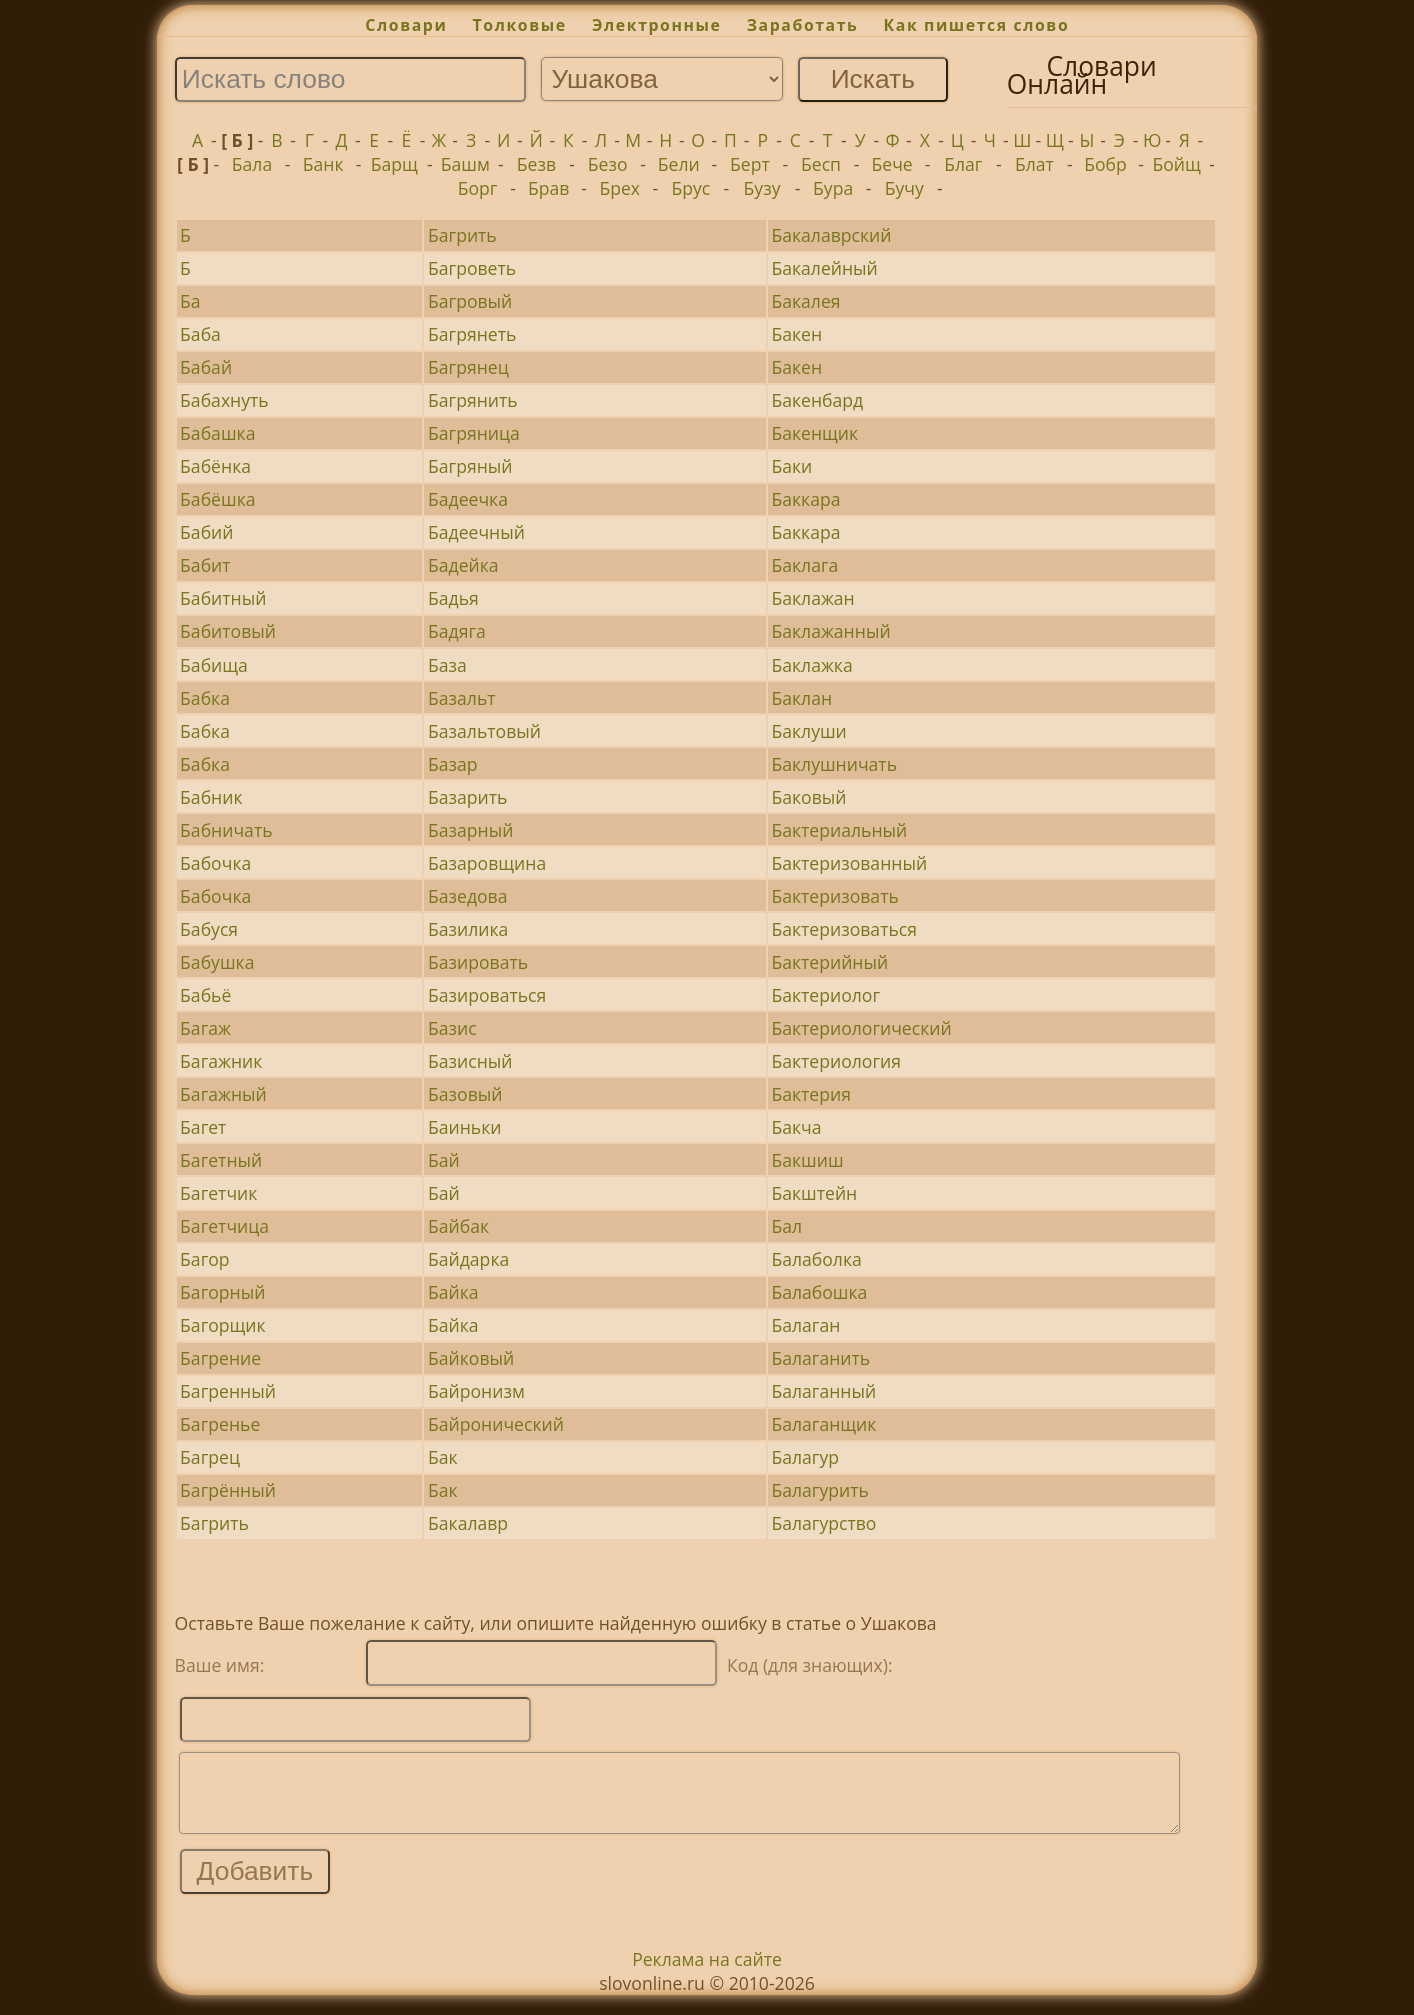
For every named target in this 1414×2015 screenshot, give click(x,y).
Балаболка (816, 1259)
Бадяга (457, 631)
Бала (252, 164)
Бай (444, 1160)
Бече (892, 164)
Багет (203, 1127)
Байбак (458, 1226)
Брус (690, 188)
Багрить (462, 235)
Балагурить (819, 1490)
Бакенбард (817, 400)
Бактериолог (825, 995)
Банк (323, 164)
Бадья (453, 598)
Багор (204, 1259)
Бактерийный (829, 962)
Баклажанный (830, 631)
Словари (406, 25)
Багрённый (228, 1490)
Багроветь (472, 268)
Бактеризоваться (844, 929)
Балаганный (823, 1391)
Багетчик (218, 1193)
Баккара (805, 499)
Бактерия (810, 1094)
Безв (536, 164)
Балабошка (819, 1292)
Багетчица (224, 1226)
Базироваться (487, 995)
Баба (200, 334)
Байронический (496, 1424)
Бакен (796, 334)
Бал (786, 1226)
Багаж (205, 1028)
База (447, 665)
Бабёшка (217, 499)
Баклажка (811, 665)
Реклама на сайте (707, 1974)
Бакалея (805, 301)
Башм (465, 164)
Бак (443, 1457)
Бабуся (209, 929)
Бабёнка (215, 466)
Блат (1034, 164)
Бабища (214, 665)
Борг (478, 188)
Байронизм (476, 1391)
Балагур (805, 1457)
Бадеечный (476, 532)
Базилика (468, 929)
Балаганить (820, 1358)
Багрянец (468, 367)
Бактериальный (839, 830)
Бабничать (226, 830)
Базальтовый (484, 731)
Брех (619, 188)
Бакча (796, 1127)
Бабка (205, 698)
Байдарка (468, 1259)
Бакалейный (824, 268)
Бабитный (223, 598)
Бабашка (217, 433)
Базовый (465, 1094)
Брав (548, 188)
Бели (679, 164)
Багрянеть (472, 334)
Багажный (223, 1094)
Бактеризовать (834, 896)
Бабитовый (228, 631)
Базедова (468, 896)
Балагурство (823, 1523)
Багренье (220, 1424)
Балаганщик (823, 1424)
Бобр (1105, 164)
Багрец (210, 1457)
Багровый (470, 301)
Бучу (904, 188)
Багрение (220, 1358)
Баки (791, 466)
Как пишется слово (977, 25)
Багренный (228, 1391)
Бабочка (215, 863)
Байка (453, 1292)
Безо (608, 164)
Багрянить (473, 400)
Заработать (803, 25)
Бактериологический (861, 1028)
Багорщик (223, 1325)
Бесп (821, 164)
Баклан (801, 698)
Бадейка (463, 565)
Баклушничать (834, 764)
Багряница (474, 433)
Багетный (221, 1160)
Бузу (762, 188)
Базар (453, 764)
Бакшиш (807, 1160)
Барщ (394, 164)
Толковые (520, 25)
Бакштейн (814, 1193)
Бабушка (217, 962)
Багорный (222, 1292)
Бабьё (205, 995)
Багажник (221, 1061)
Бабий (206, 532)
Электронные (657, 25)
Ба (190, 301)
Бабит (205, 565)
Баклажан (812, 598)
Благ (963, 164)
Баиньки (465, 1127)
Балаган (805, 1325)
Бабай (206, 367)
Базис (452, 1028)
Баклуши (808, 731)
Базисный (470, 1061)
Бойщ (1176, 164)
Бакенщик (814, 433)
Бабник (211, 797)
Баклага (804, 565)
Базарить (467, 797)
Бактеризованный (849, 863)
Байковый (471, 1358)
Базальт (462, 698)
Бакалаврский (831, 235)
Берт (750, 164)
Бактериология (836, 1061)
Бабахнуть (224, 400)
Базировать (478, 962)
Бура (833, 188)
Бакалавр (468, 1523)
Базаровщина (487, 863)
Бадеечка (468, 499)
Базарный (470, 830)
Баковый (808, 797)
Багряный (470, 466)
